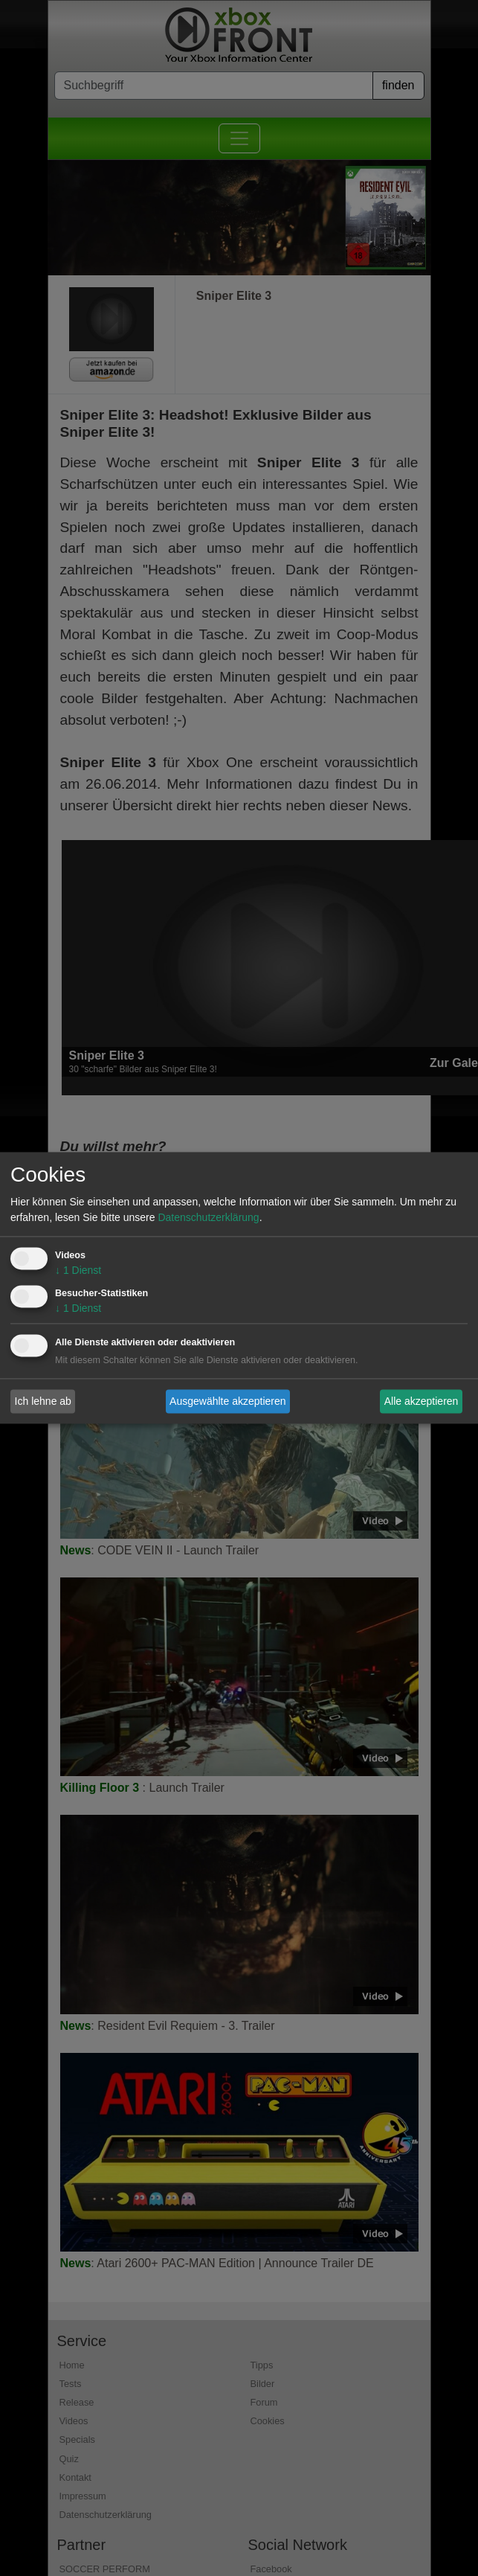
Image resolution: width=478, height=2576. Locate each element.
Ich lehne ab (43, 1401)
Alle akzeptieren (421, 1401)
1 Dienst (78, 1271)
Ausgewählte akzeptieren (227, 1401)
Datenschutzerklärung (208, 1218)
